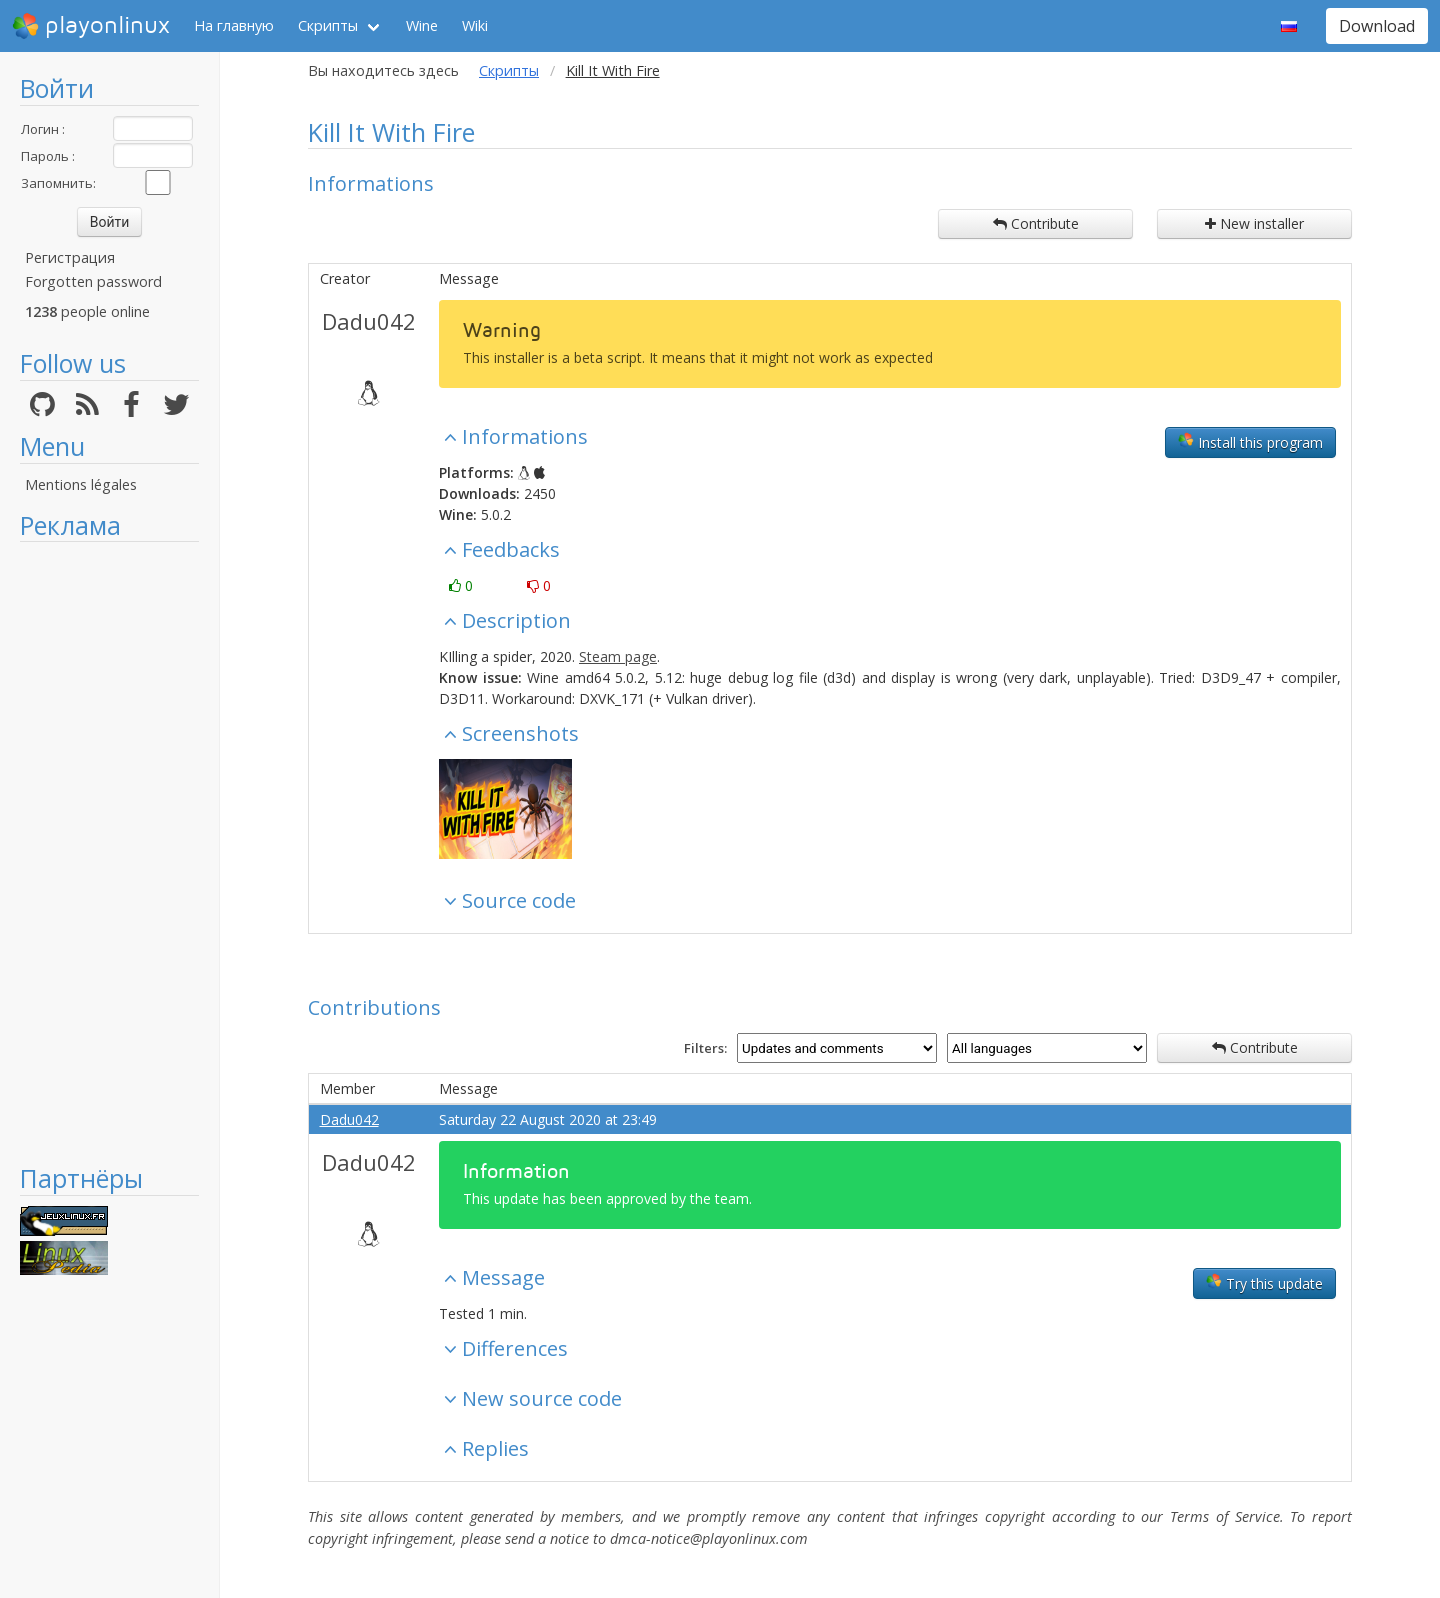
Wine (422, 25)
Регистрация (70, 257)
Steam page (618, 656)
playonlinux (91, 26)
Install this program (1250, 442)
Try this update (1264, 1283)
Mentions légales (81, 484)
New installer (1254, 223)
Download (1377, 26)
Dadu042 (369, 321)
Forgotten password (93, 281)
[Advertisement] (109, 852)
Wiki (475, 25)
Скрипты (328, 25)
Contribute (1036, 223)
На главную (234, 25)
